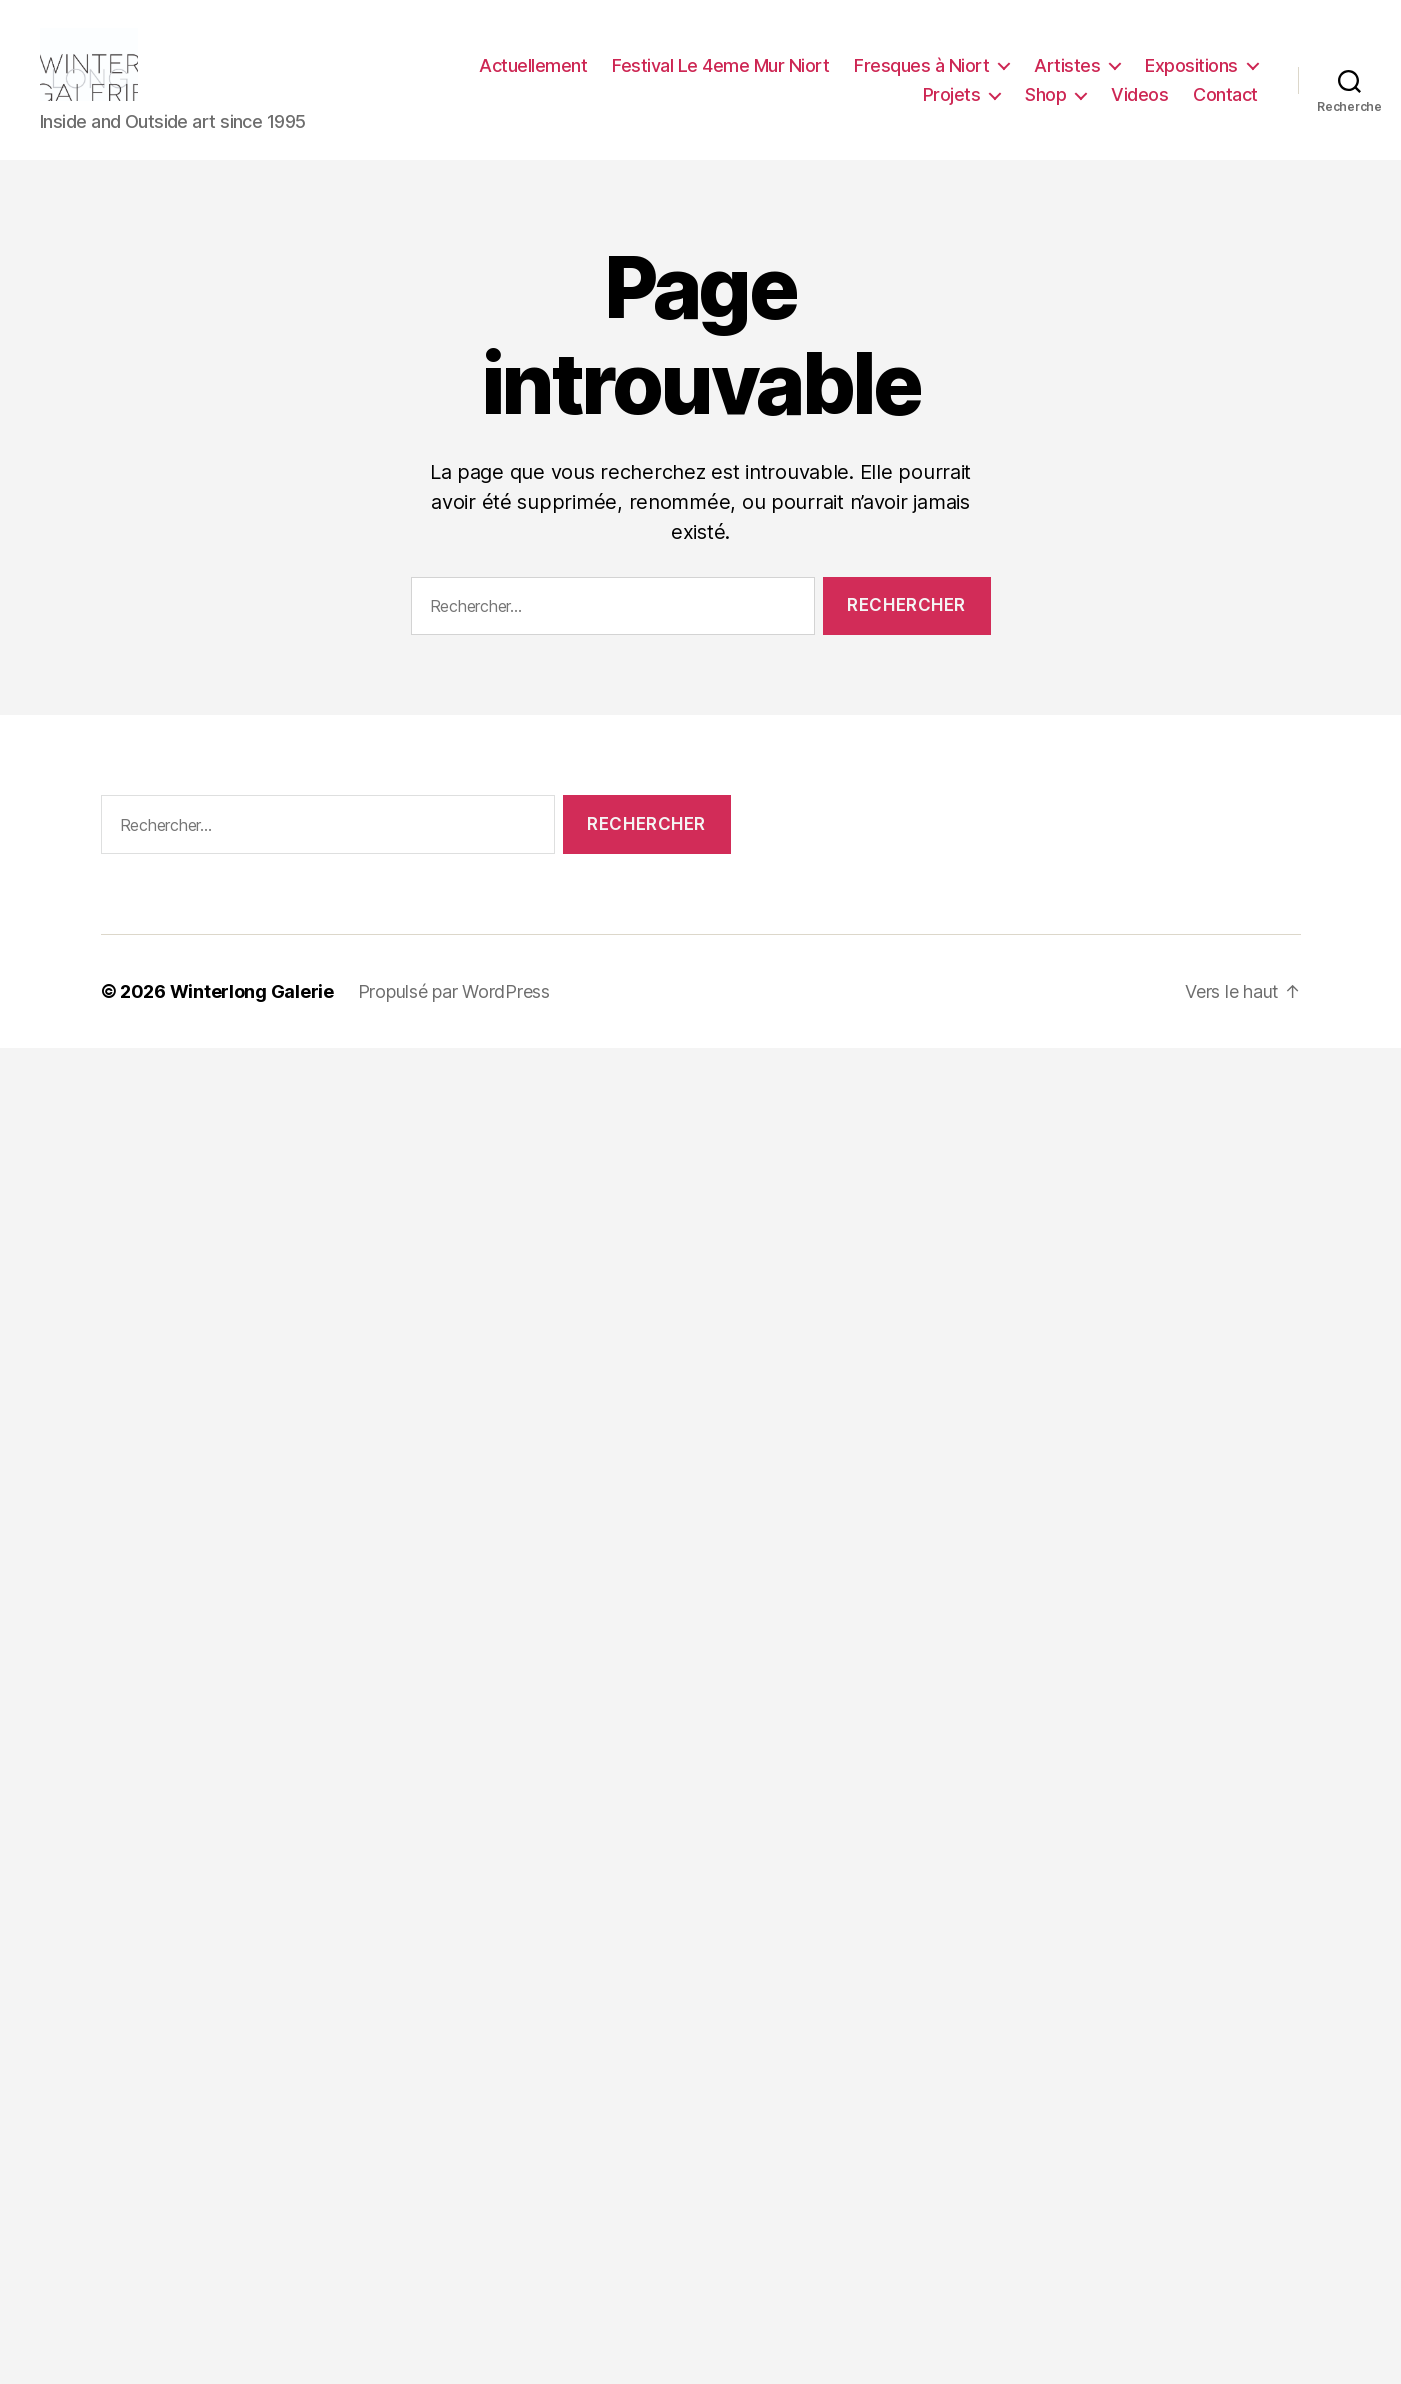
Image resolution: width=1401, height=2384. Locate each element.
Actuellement (533, 73)
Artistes (1067, 73)
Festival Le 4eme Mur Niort (720, 73)
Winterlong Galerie (252, 1008)
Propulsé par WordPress (454, 1008)
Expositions (1191, 73)
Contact (1225, 103)
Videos (1139, 103)
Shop (1045, 103)
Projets (952, 103)
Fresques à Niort (921, 73)
